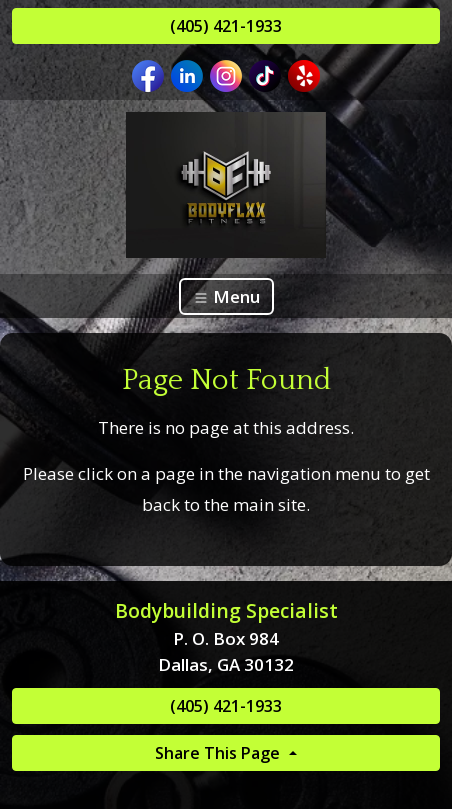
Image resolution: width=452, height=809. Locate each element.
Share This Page (219, 753)
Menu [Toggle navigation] (226, 296)
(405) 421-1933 (226, 26)
